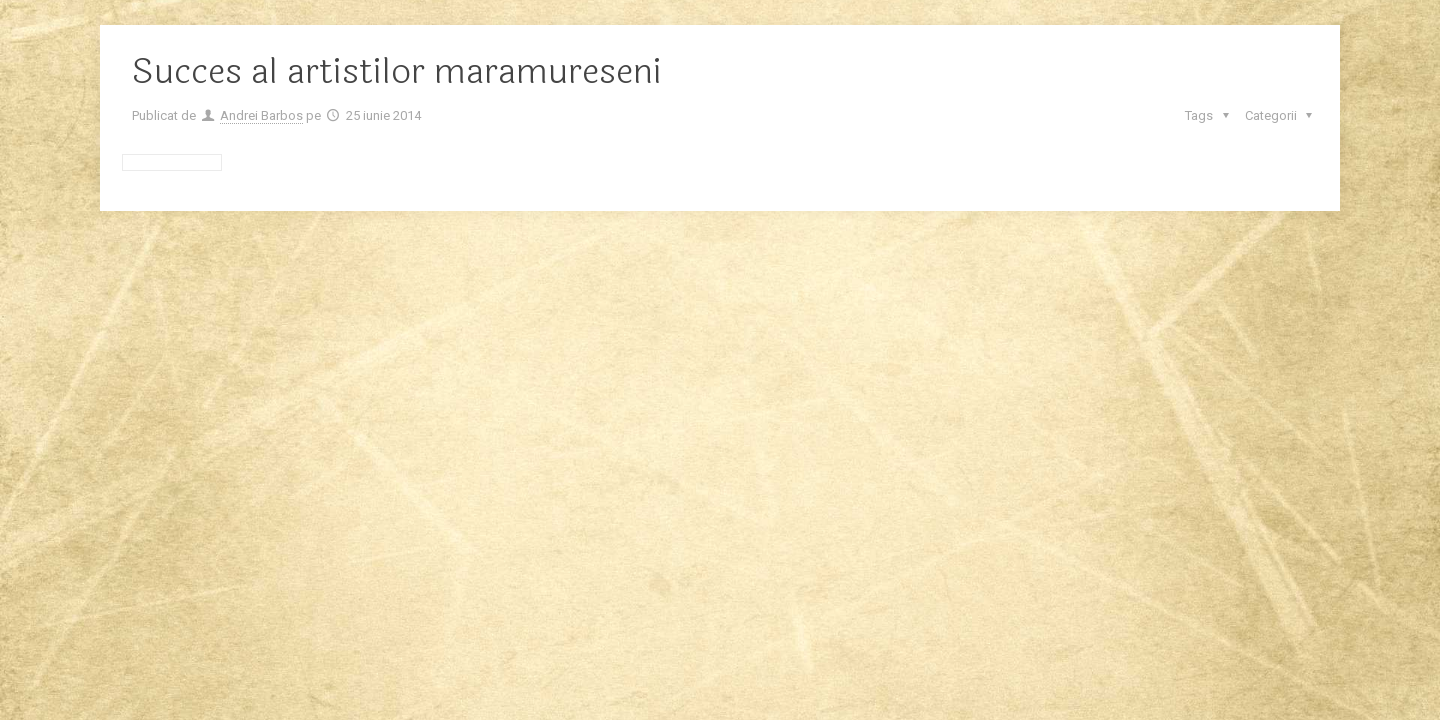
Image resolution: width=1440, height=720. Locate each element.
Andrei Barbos (261, 115)
